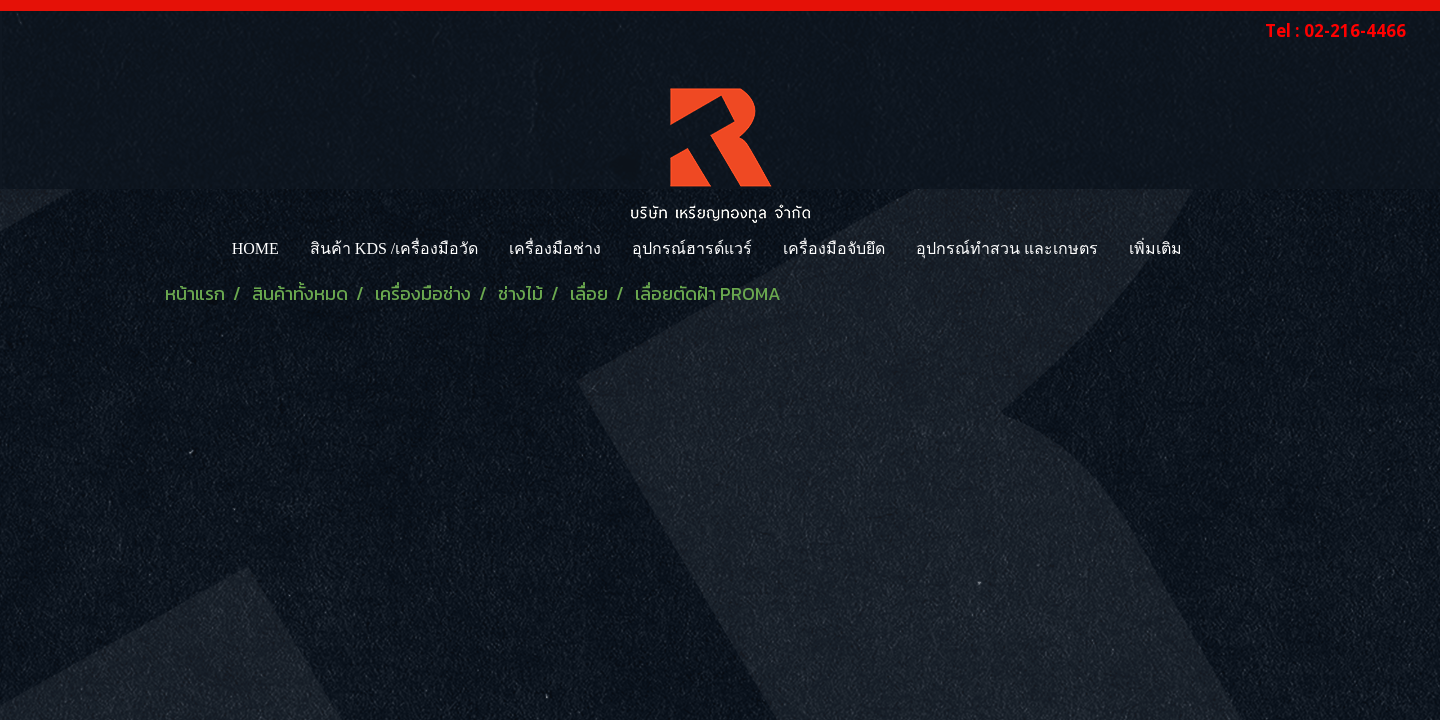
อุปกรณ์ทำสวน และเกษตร (1007, 248)
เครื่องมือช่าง (555, 248)
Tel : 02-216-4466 (1335, 30)
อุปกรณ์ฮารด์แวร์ (692, 248)
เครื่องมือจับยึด (834, 248)
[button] (1215, 249)
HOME (255, 248)
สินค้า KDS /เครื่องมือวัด (394, 248)
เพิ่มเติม (1155, 248)
